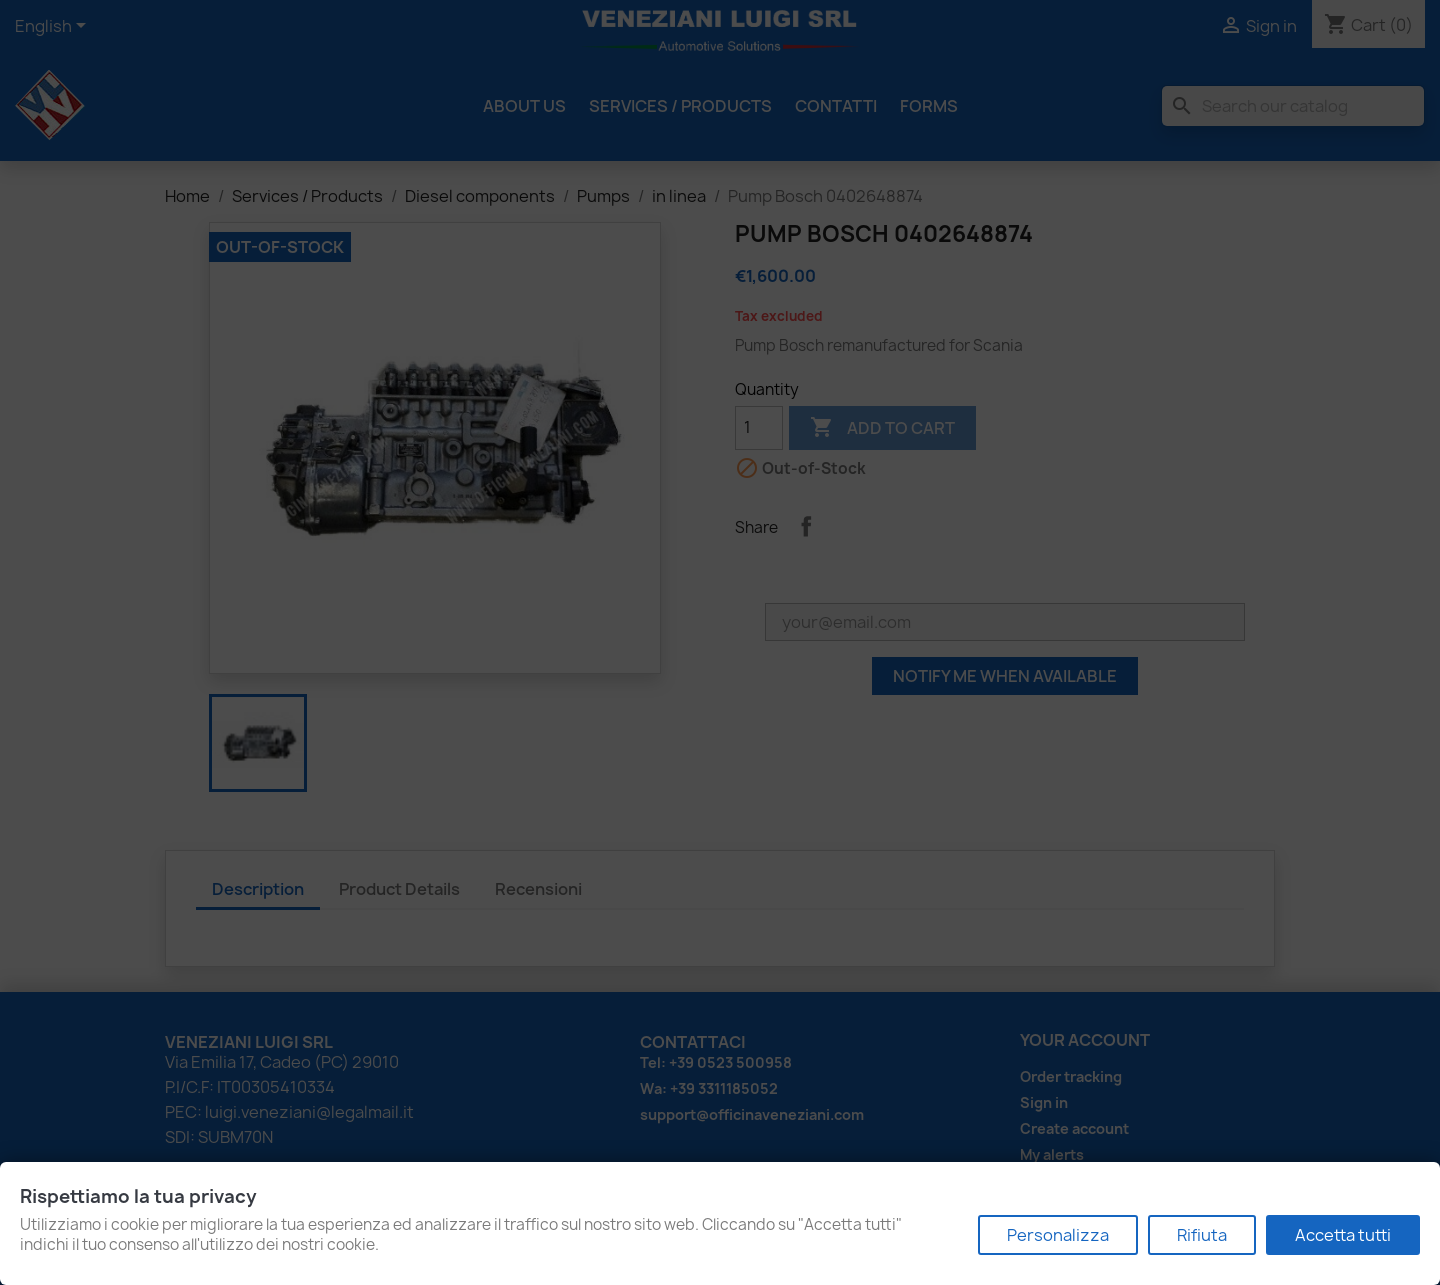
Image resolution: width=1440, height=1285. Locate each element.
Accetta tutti (1343, 1235)
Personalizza (1058, 1235)
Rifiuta (1202, 1235)
